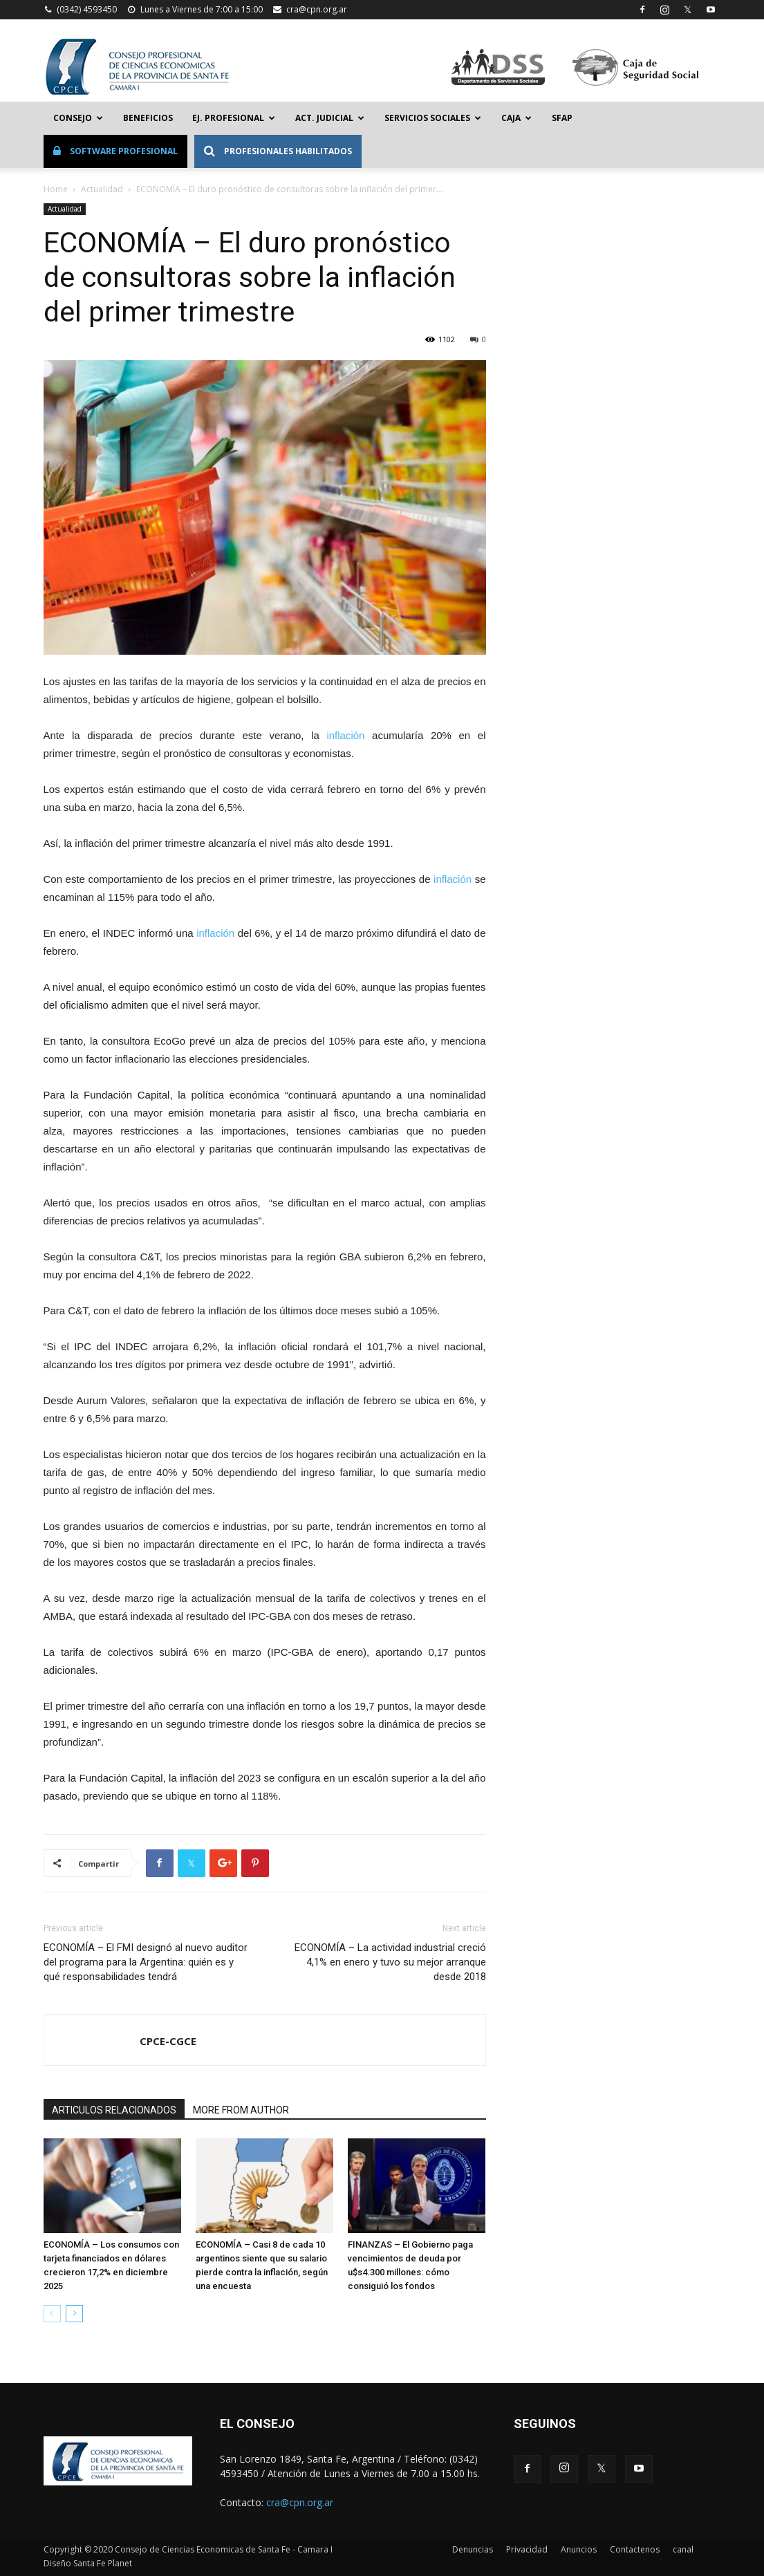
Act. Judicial (329, 118)
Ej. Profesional (233, 118)
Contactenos (635, 2549)
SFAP (562, 118)
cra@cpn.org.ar (316, 9)
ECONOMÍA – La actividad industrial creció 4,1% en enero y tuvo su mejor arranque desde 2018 (390, 1962)
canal (683, 2549)
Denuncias (472, 2549)
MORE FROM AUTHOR (241, 2110)
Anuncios (579, 2549)
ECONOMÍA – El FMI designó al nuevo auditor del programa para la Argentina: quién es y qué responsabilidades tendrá (146, 1962)
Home (56, 189)
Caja (516, 118)
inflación (349, 735)
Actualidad (102, 189)
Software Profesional (115, 151)
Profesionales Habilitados (278, 151)
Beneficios (148, 118)
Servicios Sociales (432, 118)
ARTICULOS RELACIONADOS (114, 2110)
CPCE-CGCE (168, 2041)
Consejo (78, 118)
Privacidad (527, 2549)
